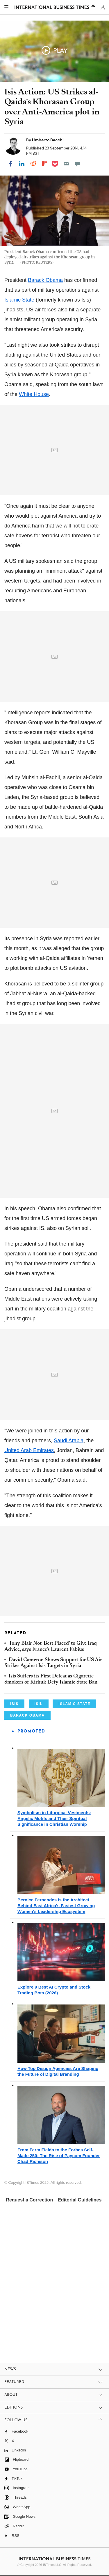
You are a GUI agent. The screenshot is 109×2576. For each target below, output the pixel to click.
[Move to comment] (77, 163)
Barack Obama (45, 280)
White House (34, 394)
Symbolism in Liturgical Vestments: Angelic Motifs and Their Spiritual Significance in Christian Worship (54, 1818)
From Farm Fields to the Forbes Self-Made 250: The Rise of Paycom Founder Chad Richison (58, 2155)
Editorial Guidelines (79, 2199)
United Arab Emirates (29, 1450)
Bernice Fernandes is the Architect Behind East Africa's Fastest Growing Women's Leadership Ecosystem (56, 1905)
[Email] (66, 163)
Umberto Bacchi (48, 140)
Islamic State (19, 300)
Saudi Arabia (68, 1440)
